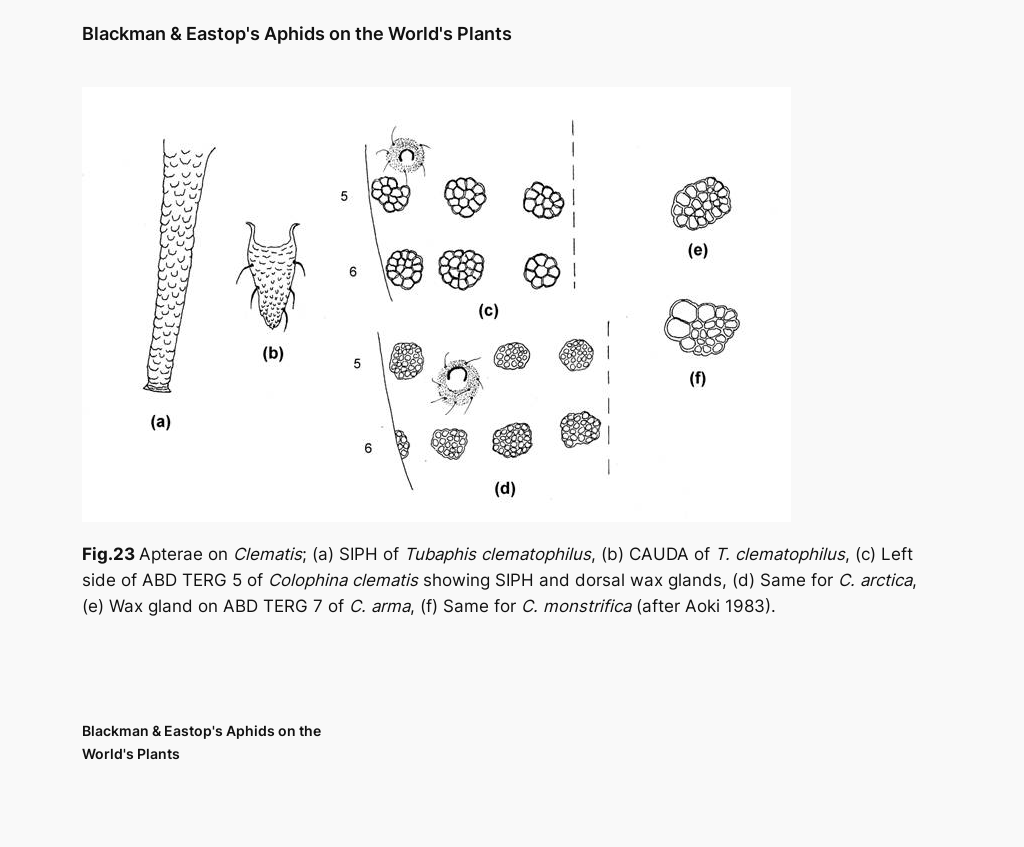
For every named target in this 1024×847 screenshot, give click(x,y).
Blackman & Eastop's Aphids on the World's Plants (297, 33)
